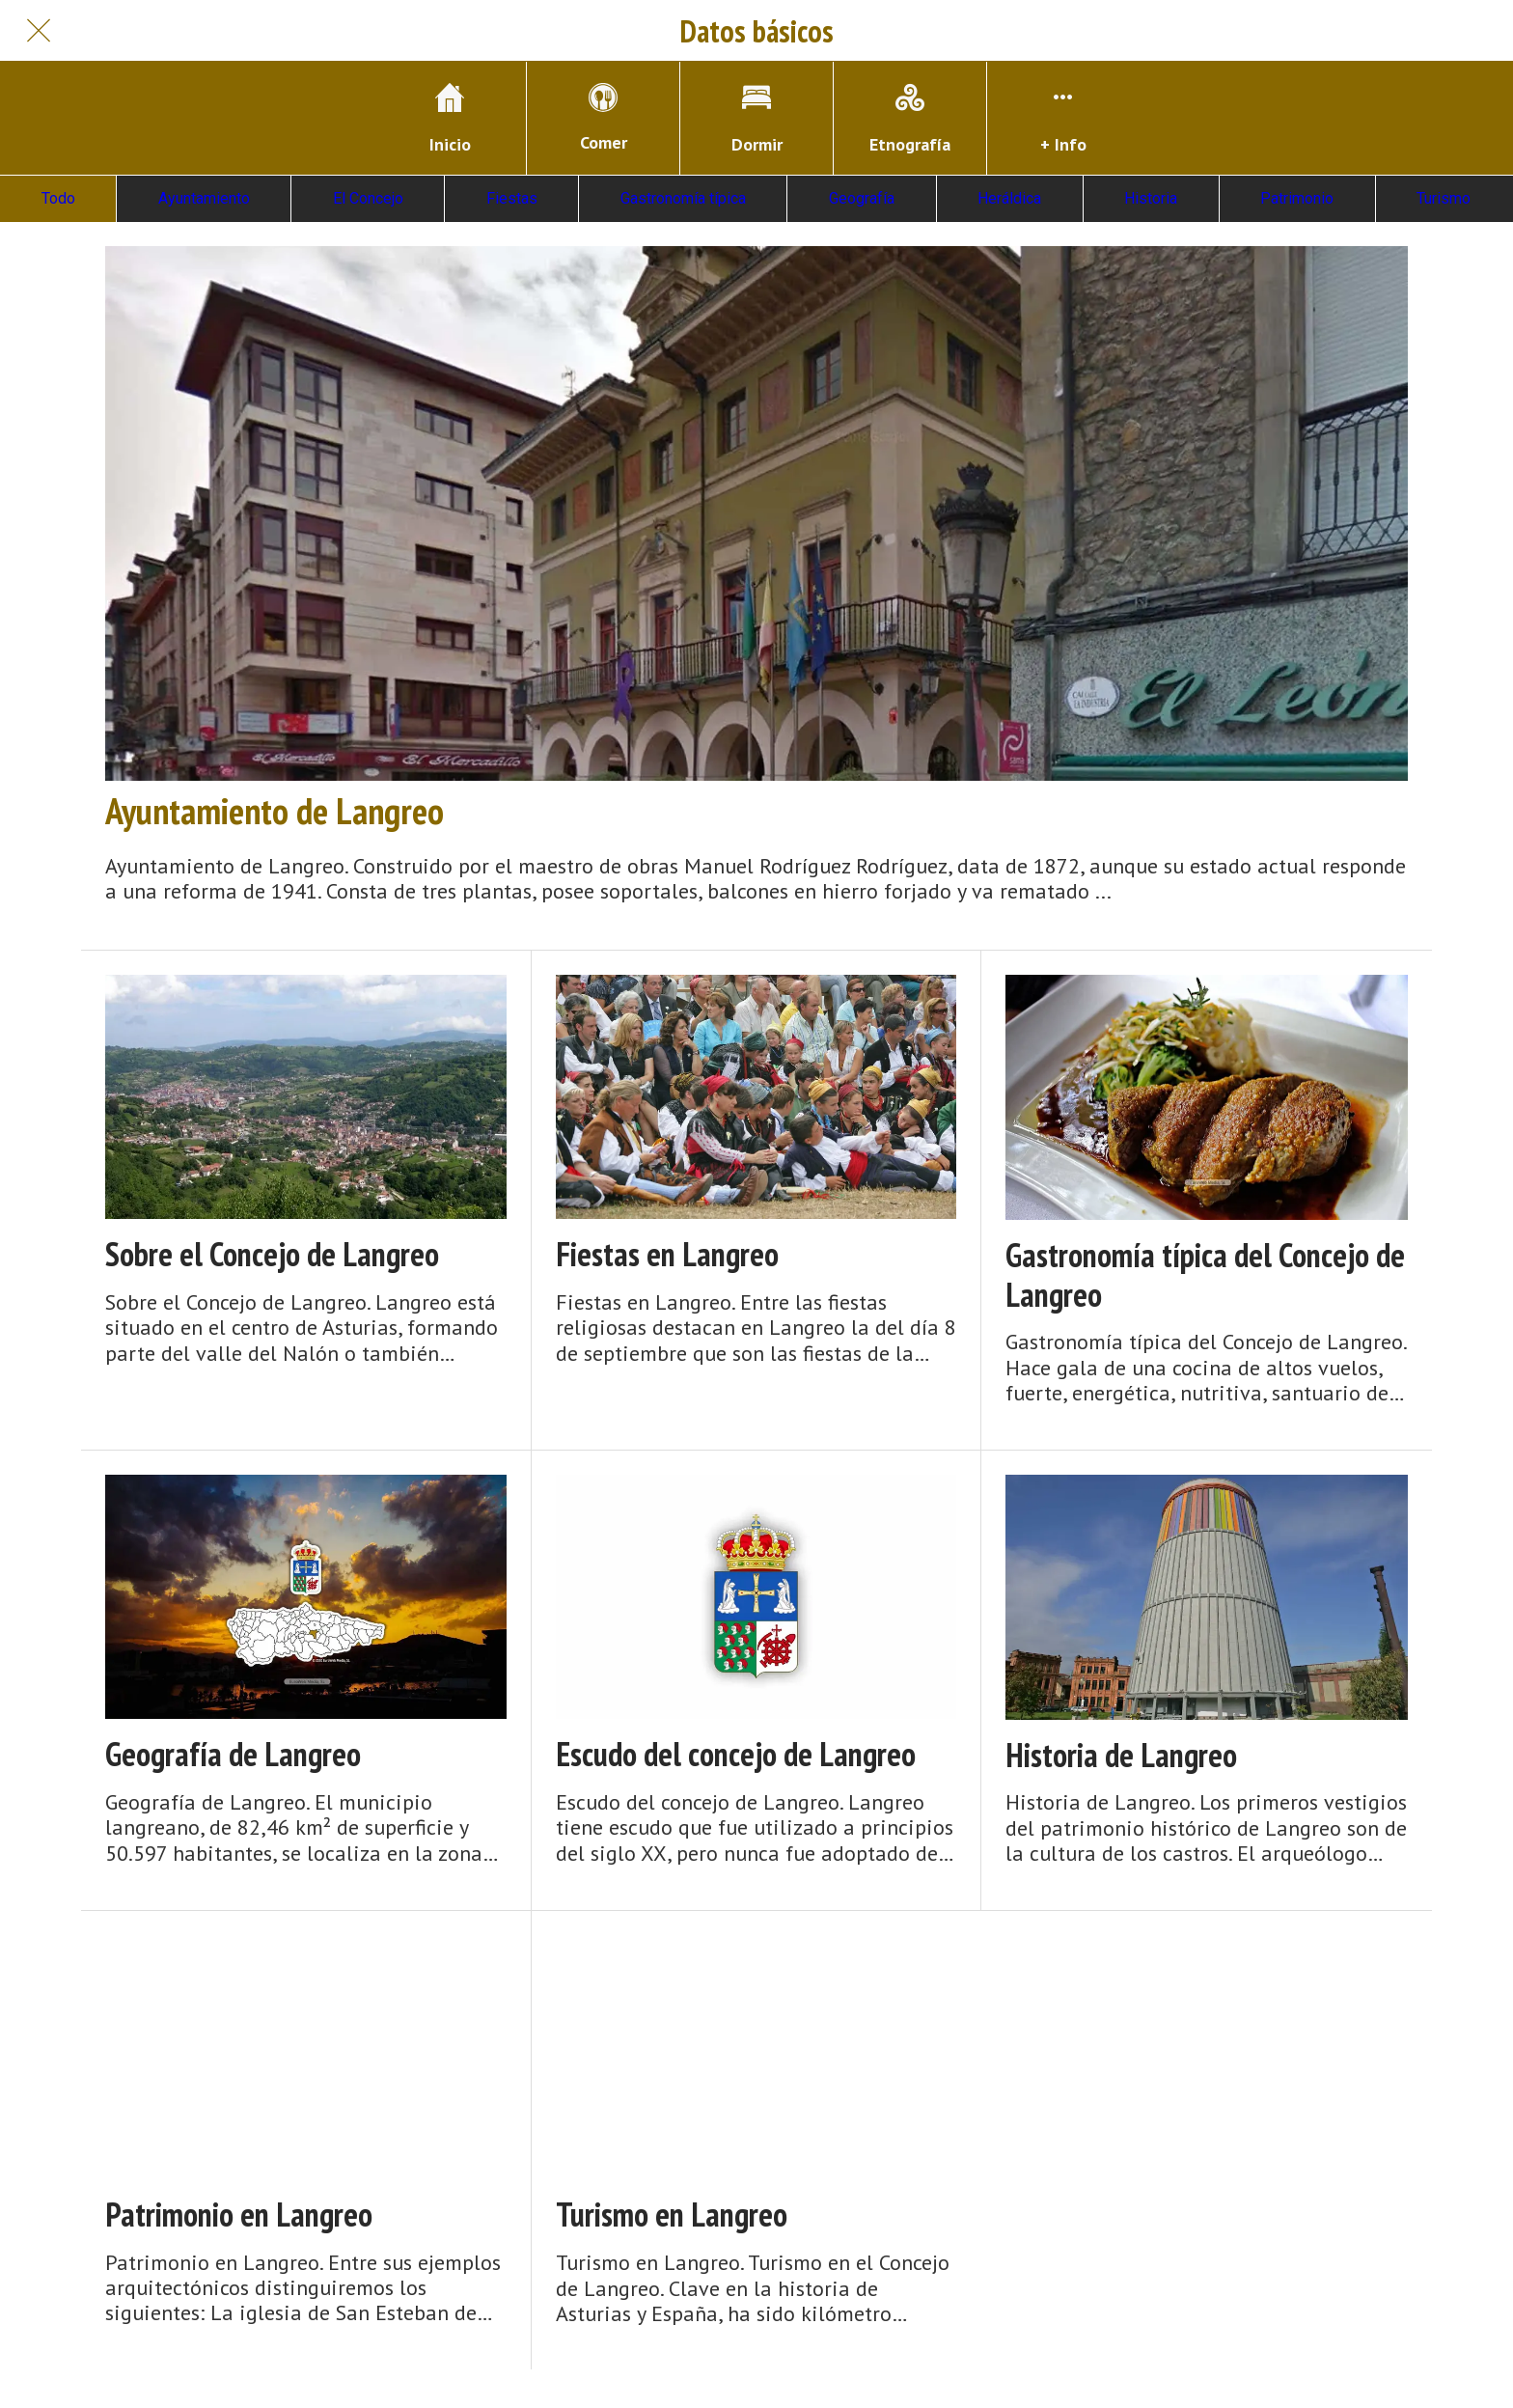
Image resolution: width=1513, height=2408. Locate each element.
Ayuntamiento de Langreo (274, 811)
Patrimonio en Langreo (238, 2214)
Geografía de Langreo (233, 1754)
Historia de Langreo (1121, 1755)
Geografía (861, 198)
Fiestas (511, 198)
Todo (58, 198)
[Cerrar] (38, 30)
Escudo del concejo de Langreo (736, 1754)
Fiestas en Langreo (667, 1254)
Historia (1150, 198)
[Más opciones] (1063, 118)
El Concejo (368, 198)
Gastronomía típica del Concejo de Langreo (1205, 1275)
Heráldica (1009, 198)
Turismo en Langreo (671, 2214)
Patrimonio (1297, 198)
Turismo (1444, 198)
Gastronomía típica (683, 198)
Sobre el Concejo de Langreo (272, 1254)
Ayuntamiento (204, 198)
